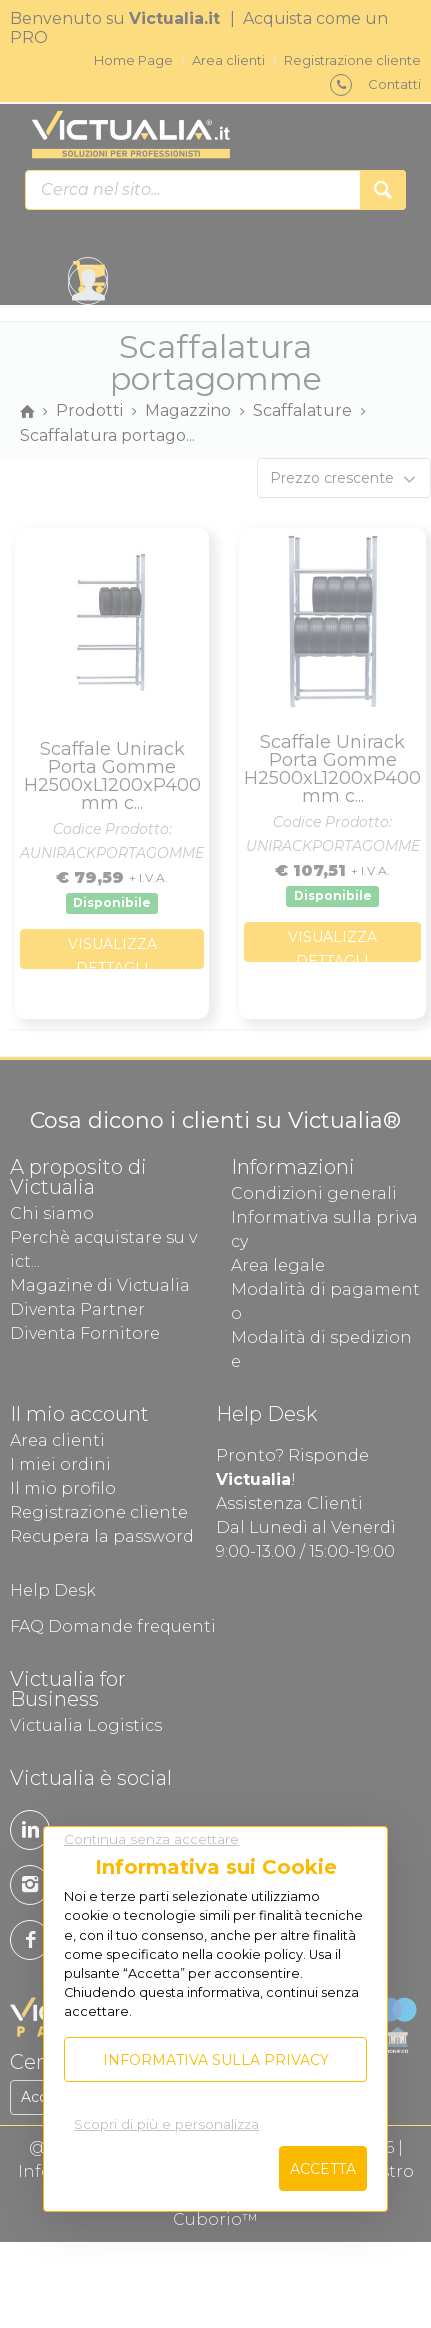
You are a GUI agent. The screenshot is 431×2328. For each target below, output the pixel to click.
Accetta (323, 2169)
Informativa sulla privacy (216, 2060)
